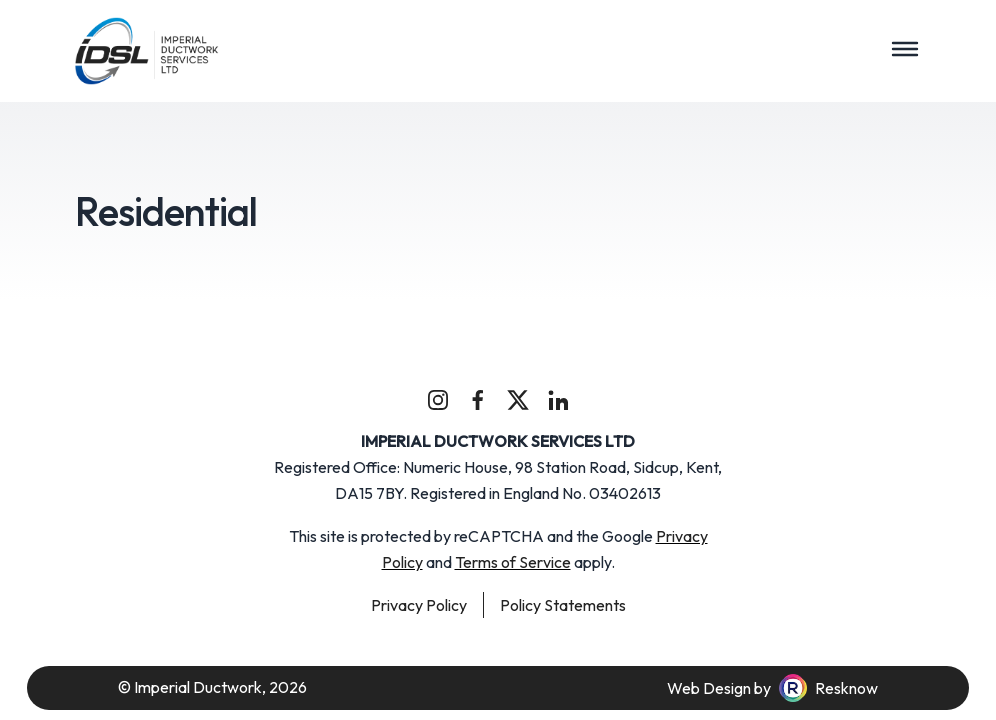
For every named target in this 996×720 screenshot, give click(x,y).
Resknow (846, 688)
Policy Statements (563, 605)
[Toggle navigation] (905, 49)
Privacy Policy (419, 605)
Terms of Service (513, 562)
